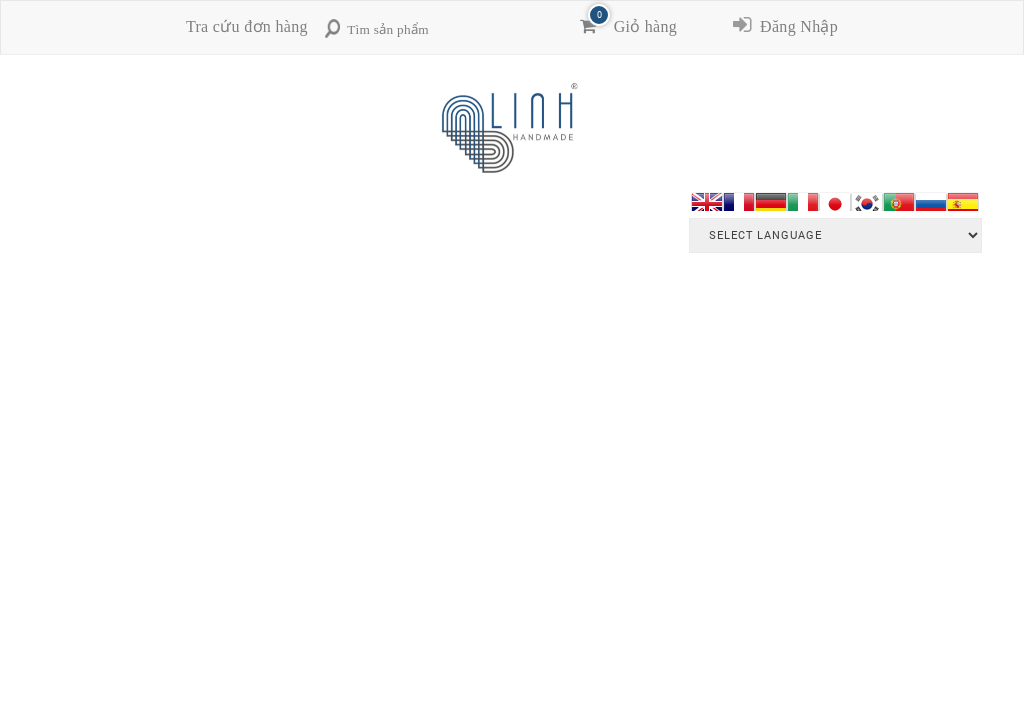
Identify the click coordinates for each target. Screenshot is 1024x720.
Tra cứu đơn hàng (247, 26)
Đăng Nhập (794, 26)
